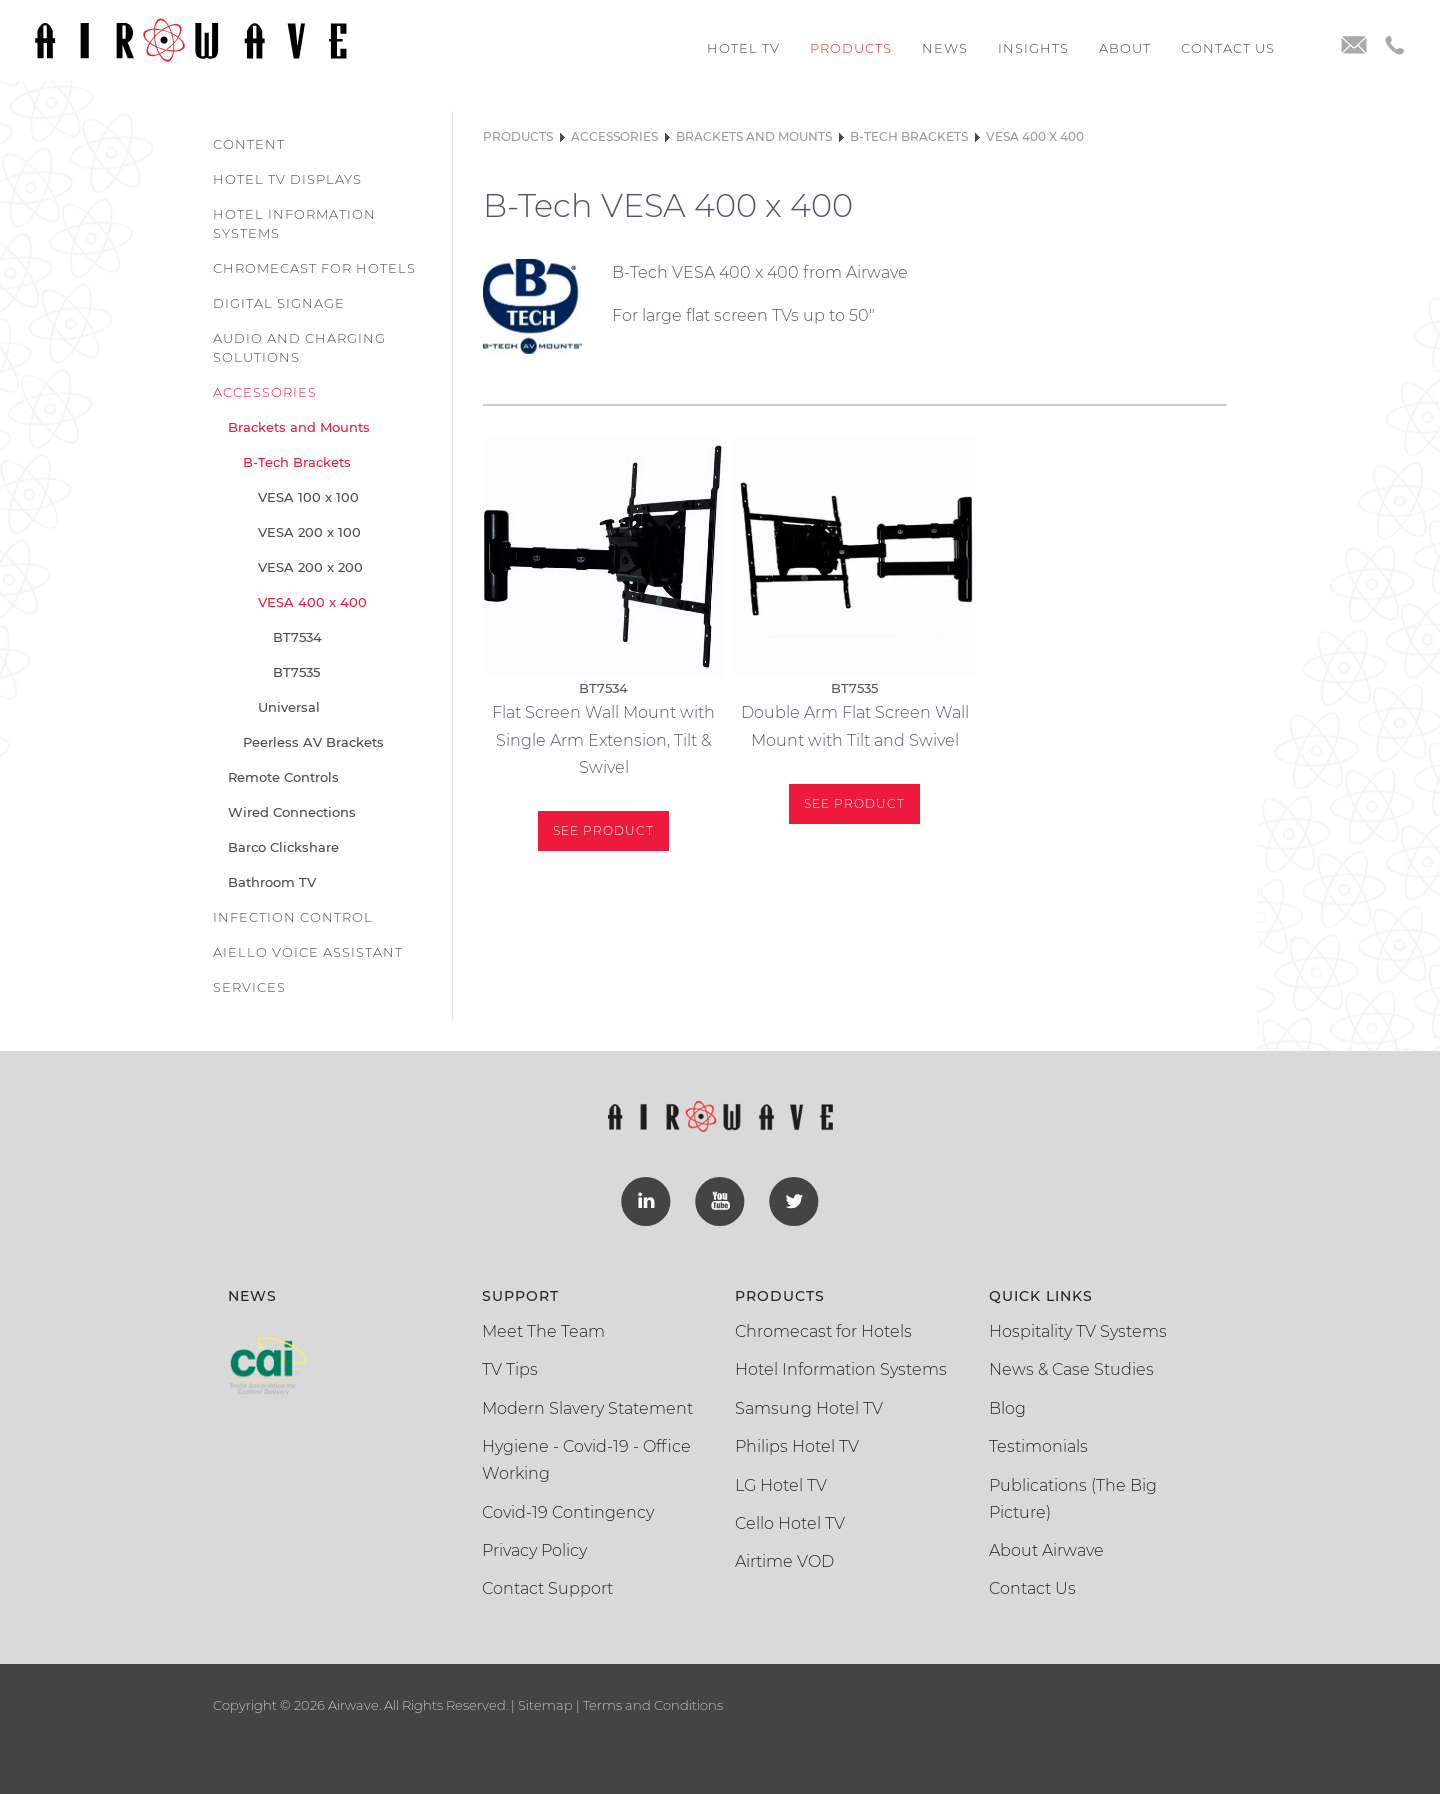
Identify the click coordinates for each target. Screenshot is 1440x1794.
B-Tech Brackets (297, 462)
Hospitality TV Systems (1078, 1331)
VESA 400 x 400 (312, 602)
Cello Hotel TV (790, 1523)
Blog (1007, 1408)
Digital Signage (279, 303)
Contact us (1228, 48)
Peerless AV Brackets (313, 742)
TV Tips (510, 1369)
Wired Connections (292, 812)
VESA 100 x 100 (308, 497)
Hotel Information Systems (294, 223)
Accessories (265, 392)
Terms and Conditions (651, 1705)
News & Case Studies (1071, 1369)
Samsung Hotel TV (809, 1408)
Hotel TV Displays (287, 179)
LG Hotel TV (781, 1485)
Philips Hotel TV (797, 1446)
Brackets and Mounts (299, 427)
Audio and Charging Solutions (299, 347)
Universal (289, 707)
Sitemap (545, 1705)
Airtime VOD (784, 1561)
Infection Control (293, 917)
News (945, 48)
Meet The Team (543, 1331)
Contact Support (547, 1588)
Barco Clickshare (283, 847)
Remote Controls (283, 777)
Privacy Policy (534, 1550)
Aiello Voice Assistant (308, 952)
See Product (603, 830)
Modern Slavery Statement (587, 1408)
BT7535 (296, 672)
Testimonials (1038, 1446)
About (1125, 48)
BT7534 (297, 637)
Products (851, 48)
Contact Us (1032, 1588)
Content (249, 144)
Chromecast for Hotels (314, 268)
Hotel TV (743, 48)
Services (249, 987)
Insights (1033, 48)
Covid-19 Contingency (568, 1512)
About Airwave (1046, 1550)
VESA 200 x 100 (309, 532)
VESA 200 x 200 (310, 567)
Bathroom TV (272, 882)
